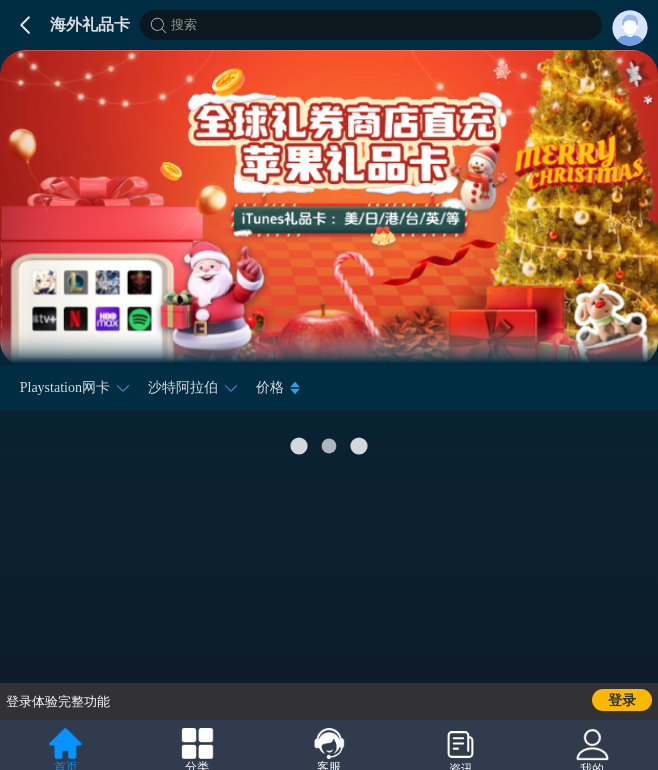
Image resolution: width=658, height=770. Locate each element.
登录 (622, 700)
